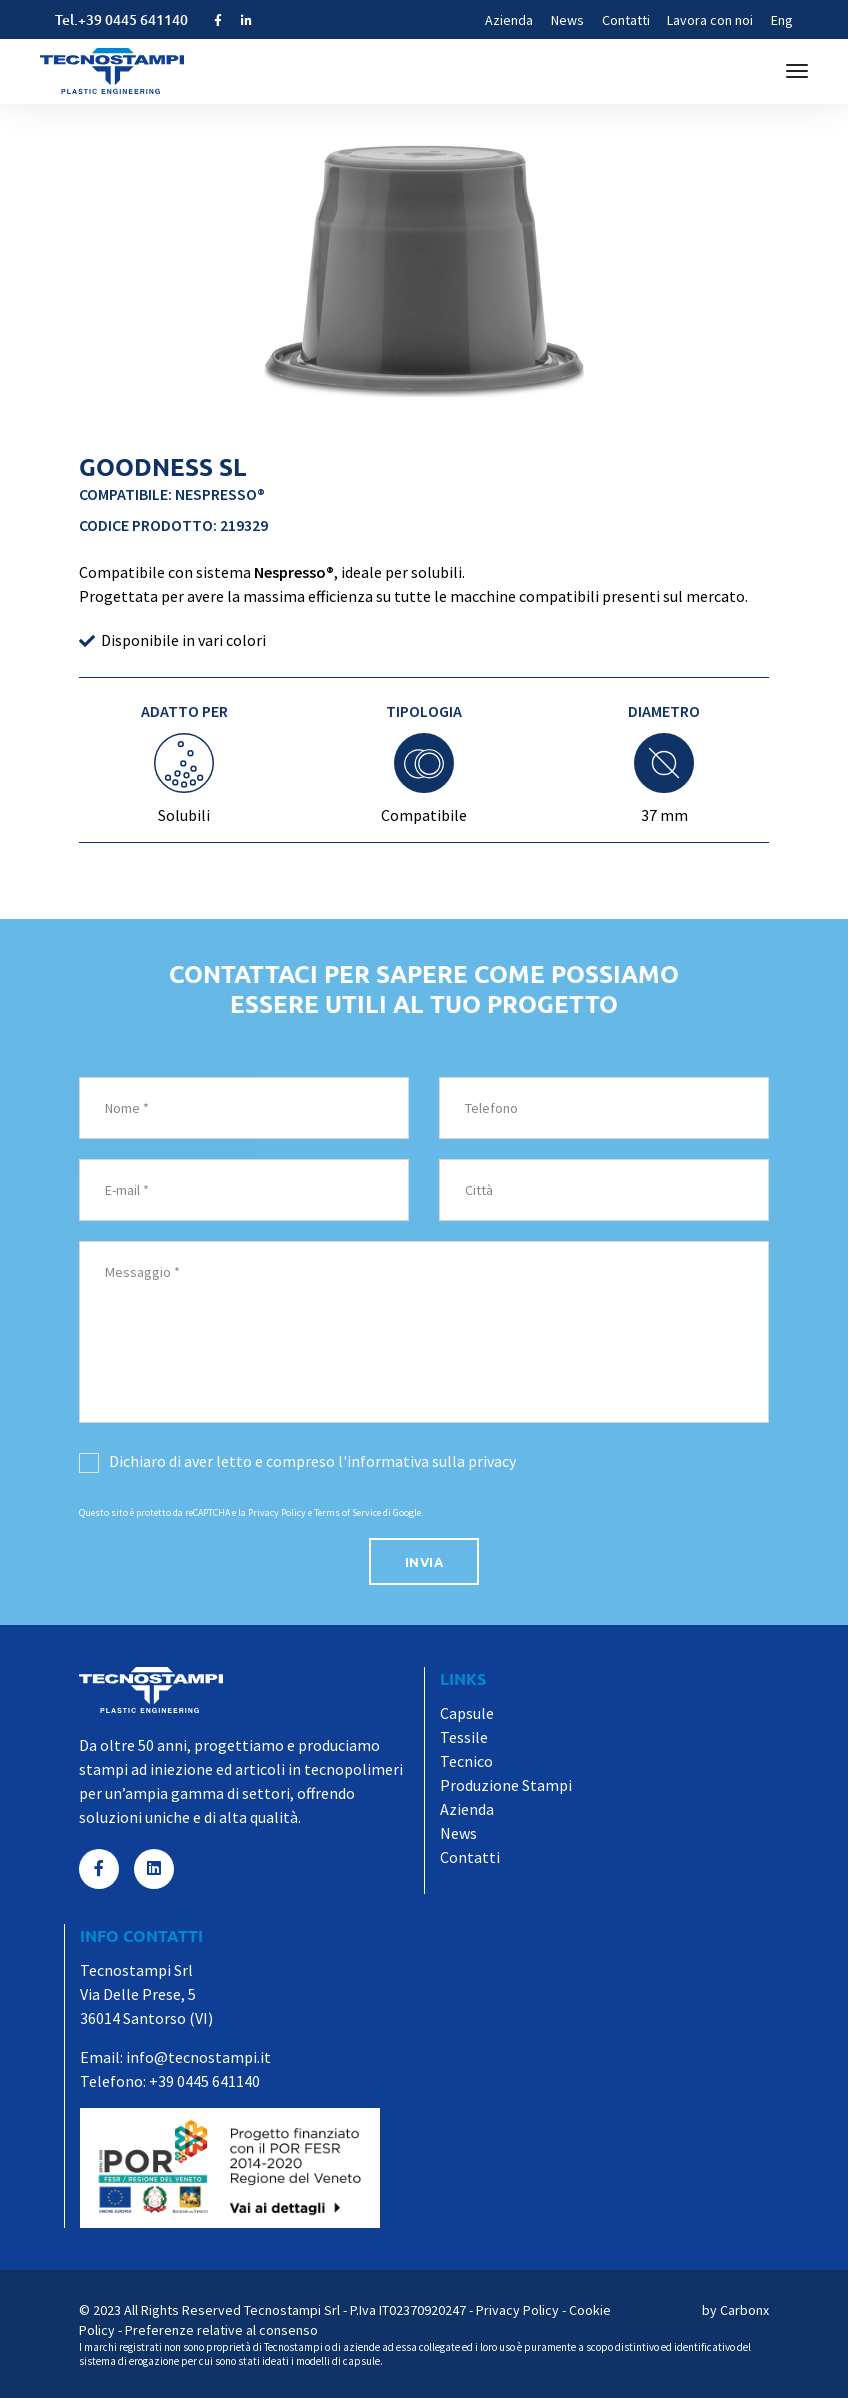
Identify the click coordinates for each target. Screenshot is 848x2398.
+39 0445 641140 (133, 19)
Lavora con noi (710, 20)
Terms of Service (347, 1512)
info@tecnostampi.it (198, 2057)
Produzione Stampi (506, 1785)
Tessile (464, 1737)
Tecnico (466, 1761)
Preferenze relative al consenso (221, 2330)
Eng (782, 20)
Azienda (509, 20)
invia (424, 1561)
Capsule (467, 1713)
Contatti (626, 20)
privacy (492, 1461)
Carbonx (744, 2310)
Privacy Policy (277, 1512)
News (567, 20)
